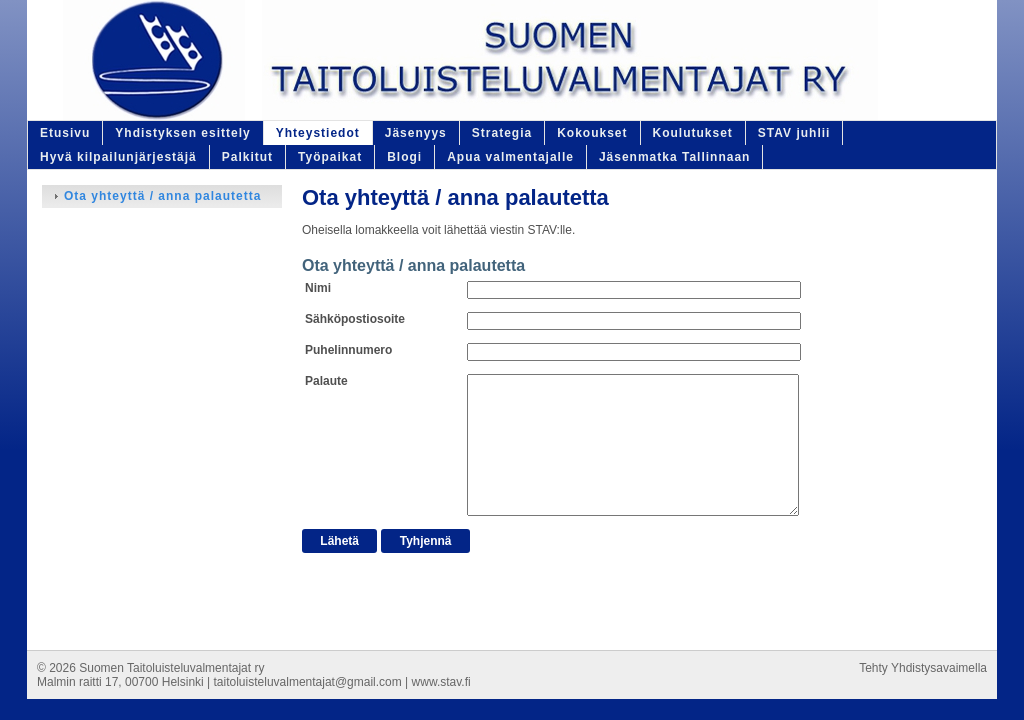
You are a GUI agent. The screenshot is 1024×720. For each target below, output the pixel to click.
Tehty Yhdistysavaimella (923, 668)
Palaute (326, 381)
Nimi (318, 288)
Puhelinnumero (348, 350)
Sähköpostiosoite (355, 319)
